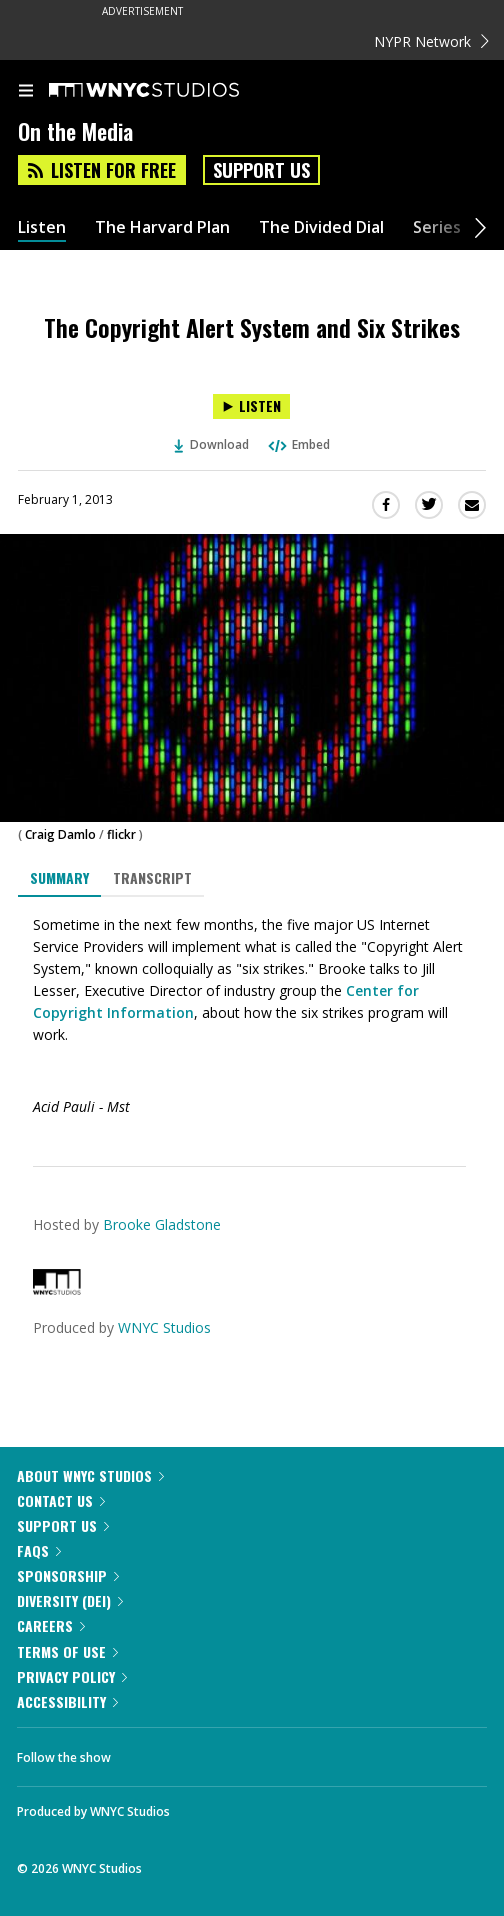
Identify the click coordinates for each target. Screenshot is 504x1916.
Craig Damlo (60, 834)
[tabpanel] (252, 1016)
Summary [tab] (59, 877)
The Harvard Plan (162, 227)
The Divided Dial (321, 227)
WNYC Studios (164, 1327)
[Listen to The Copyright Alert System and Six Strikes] (251, 406)
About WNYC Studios (90, 1475)
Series (437, 227)
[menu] (26, 92)
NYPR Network (431, 41)
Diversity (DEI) (70, 1600)
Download (212, 444)
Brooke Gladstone (162, 1224)
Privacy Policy (72, 1676)
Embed (298, 444)
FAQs (39, 1550)
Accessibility (67, 1701)
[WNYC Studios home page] (169, 91)
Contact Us (61, 1500)
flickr (121, 834)
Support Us (261, 170)
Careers (51, 1625)
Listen (42, 227)
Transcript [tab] (152, 877)
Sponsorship (68, 1575)
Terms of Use (67, 1651)
